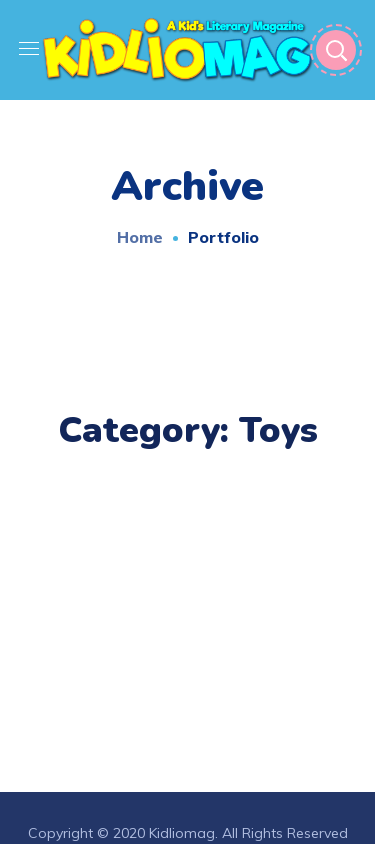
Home (140, 237)
